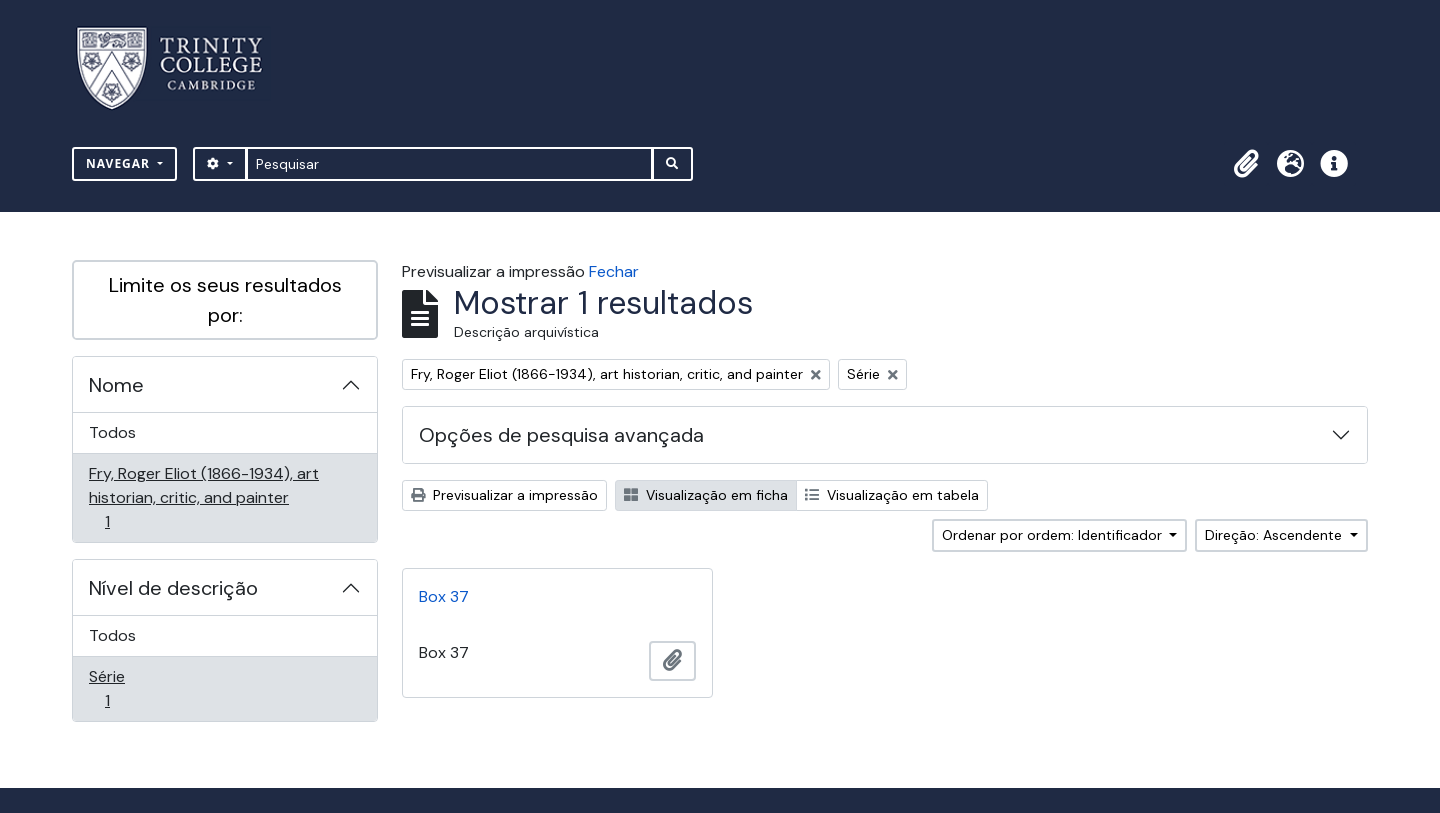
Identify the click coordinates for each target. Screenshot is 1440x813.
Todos (112, 432)
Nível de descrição (173, 588)
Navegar (120, 163)
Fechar (614, 271)
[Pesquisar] (449, 164)
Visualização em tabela (892, 495)
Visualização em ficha (706, 495)
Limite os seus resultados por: (225, 300)
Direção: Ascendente (1275, 535)
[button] (1246, 164)
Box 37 (444, 596)
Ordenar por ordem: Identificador (1054, 535)
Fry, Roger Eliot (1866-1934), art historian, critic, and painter (203, 497)
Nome (116, 385)
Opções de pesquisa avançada (561, 435)
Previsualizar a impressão (504, 495)
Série (135, 688)
